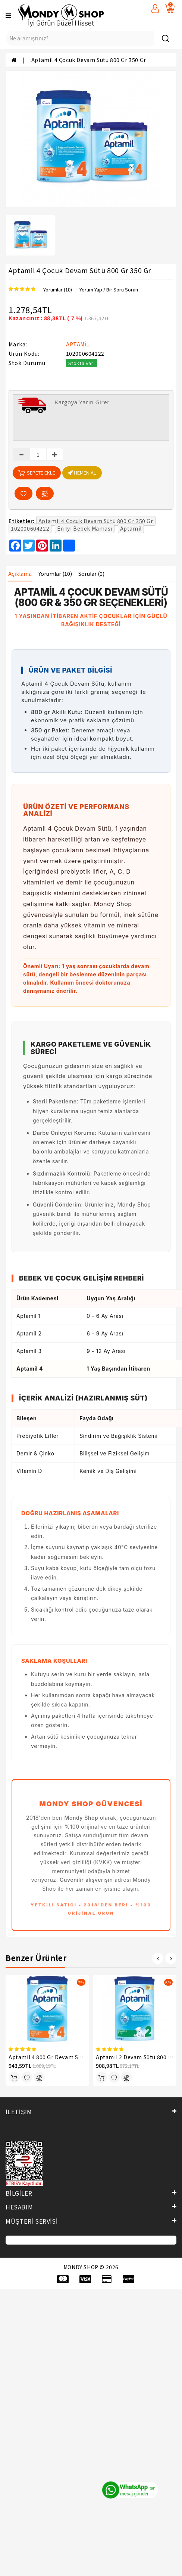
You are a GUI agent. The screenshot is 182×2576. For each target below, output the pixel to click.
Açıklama (20, 573)
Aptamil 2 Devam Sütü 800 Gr (135, 2057)
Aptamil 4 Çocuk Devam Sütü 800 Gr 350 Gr (88, 60)
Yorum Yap (90, 289)
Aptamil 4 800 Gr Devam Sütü (48, 2057)
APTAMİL (78, 344)
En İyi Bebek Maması (84, 528)
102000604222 (30, 528)
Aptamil (131, 528)
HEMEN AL (82, 472)
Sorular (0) (91, 573)
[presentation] (157, 1958)
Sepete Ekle (36, 472)
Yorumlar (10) (57, 289)
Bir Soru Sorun (122, 289)
